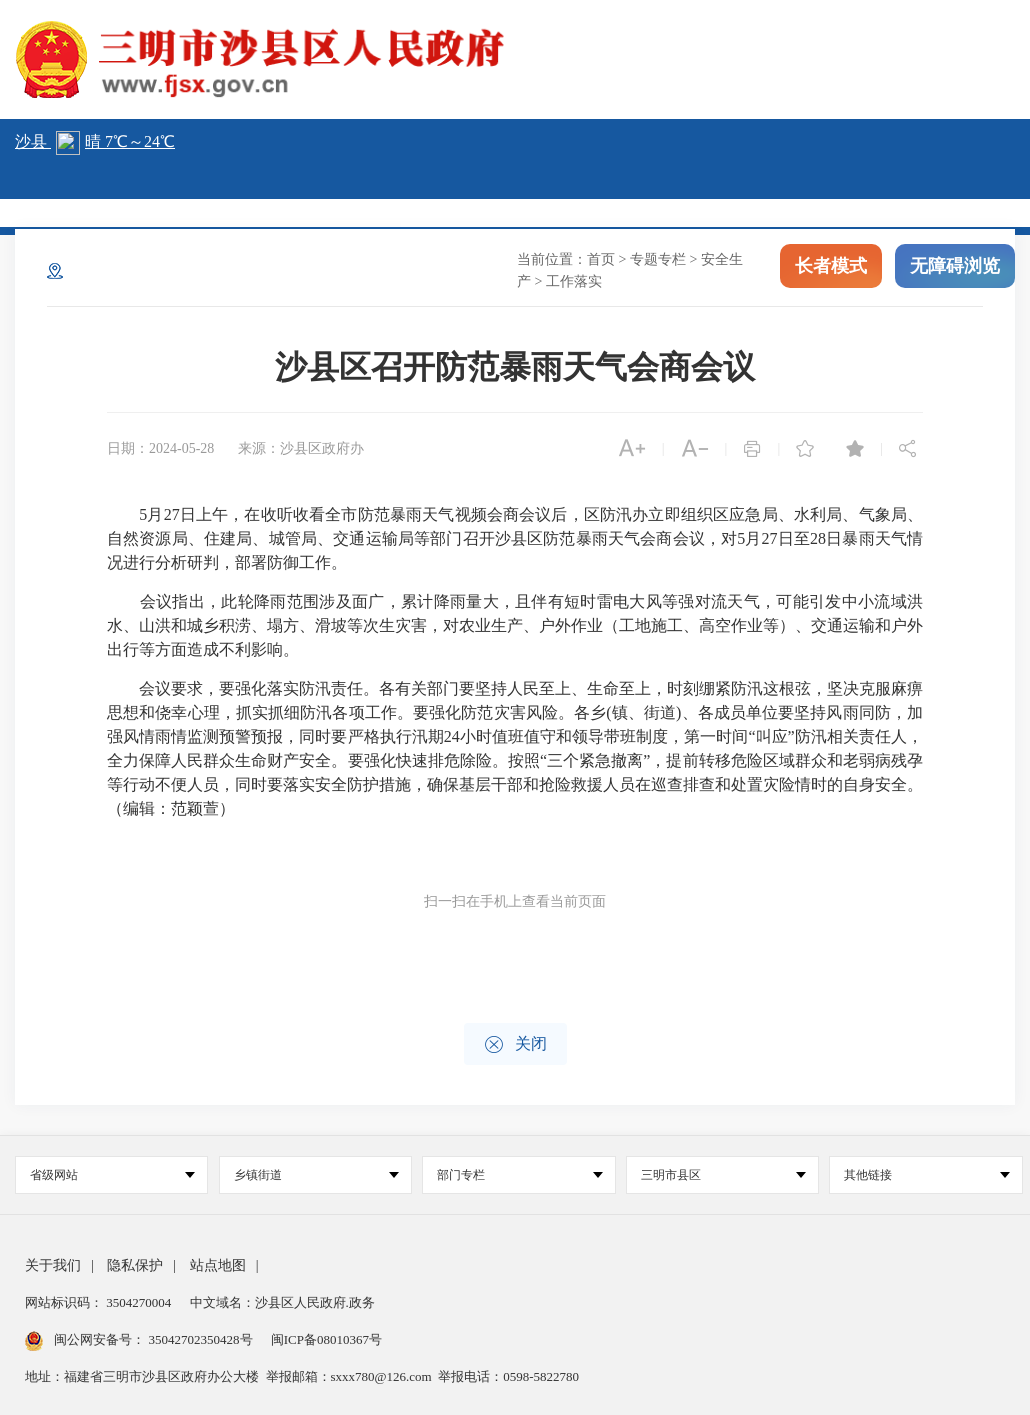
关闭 (515, 1044)
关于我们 (53, 1265)
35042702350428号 (200, 1339)
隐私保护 (135, 1265)
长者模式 (831, 268)
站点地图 (218, 1265)
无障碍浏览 (955, 268)
